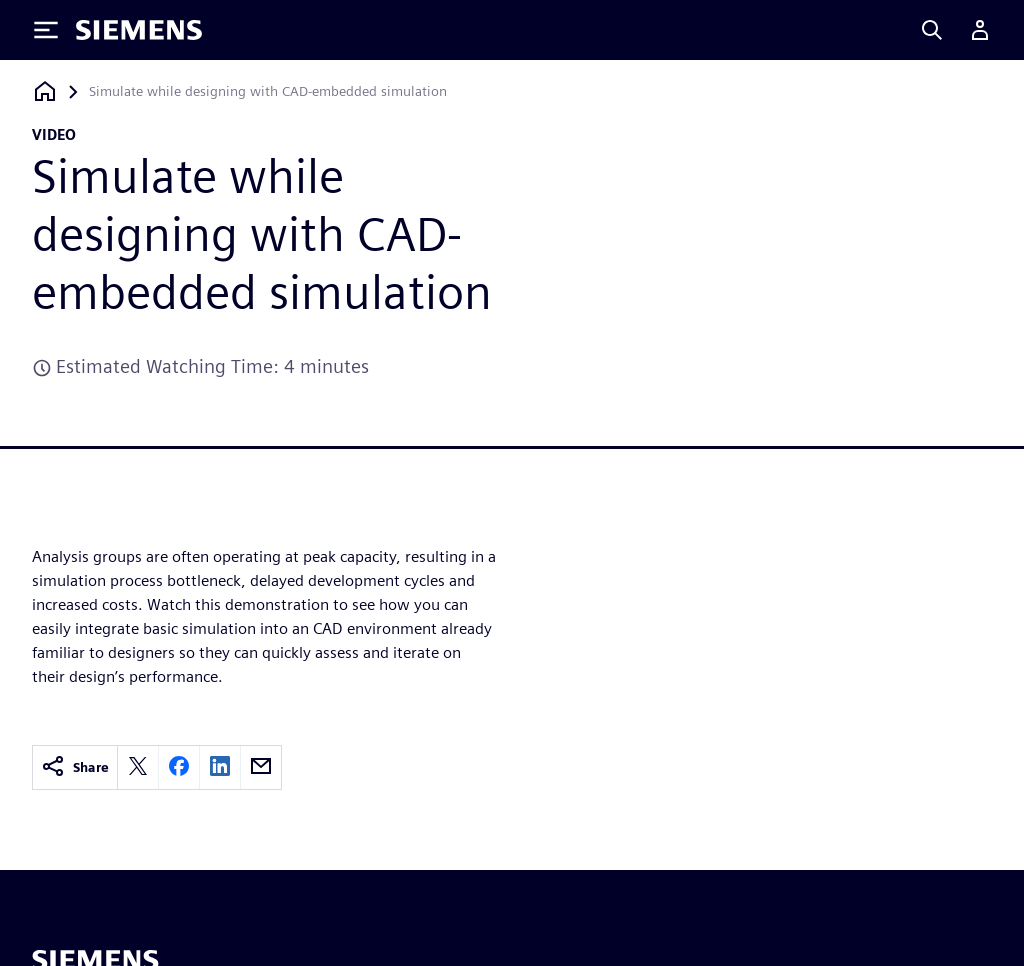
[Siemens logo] (139, 30)
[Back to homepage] (45, 91)
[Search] (932, 30)
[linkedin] (220, 767)
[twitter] (138, 767)
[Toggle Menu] (46, 30)
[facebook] (179, 767)
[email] (261, 767)
